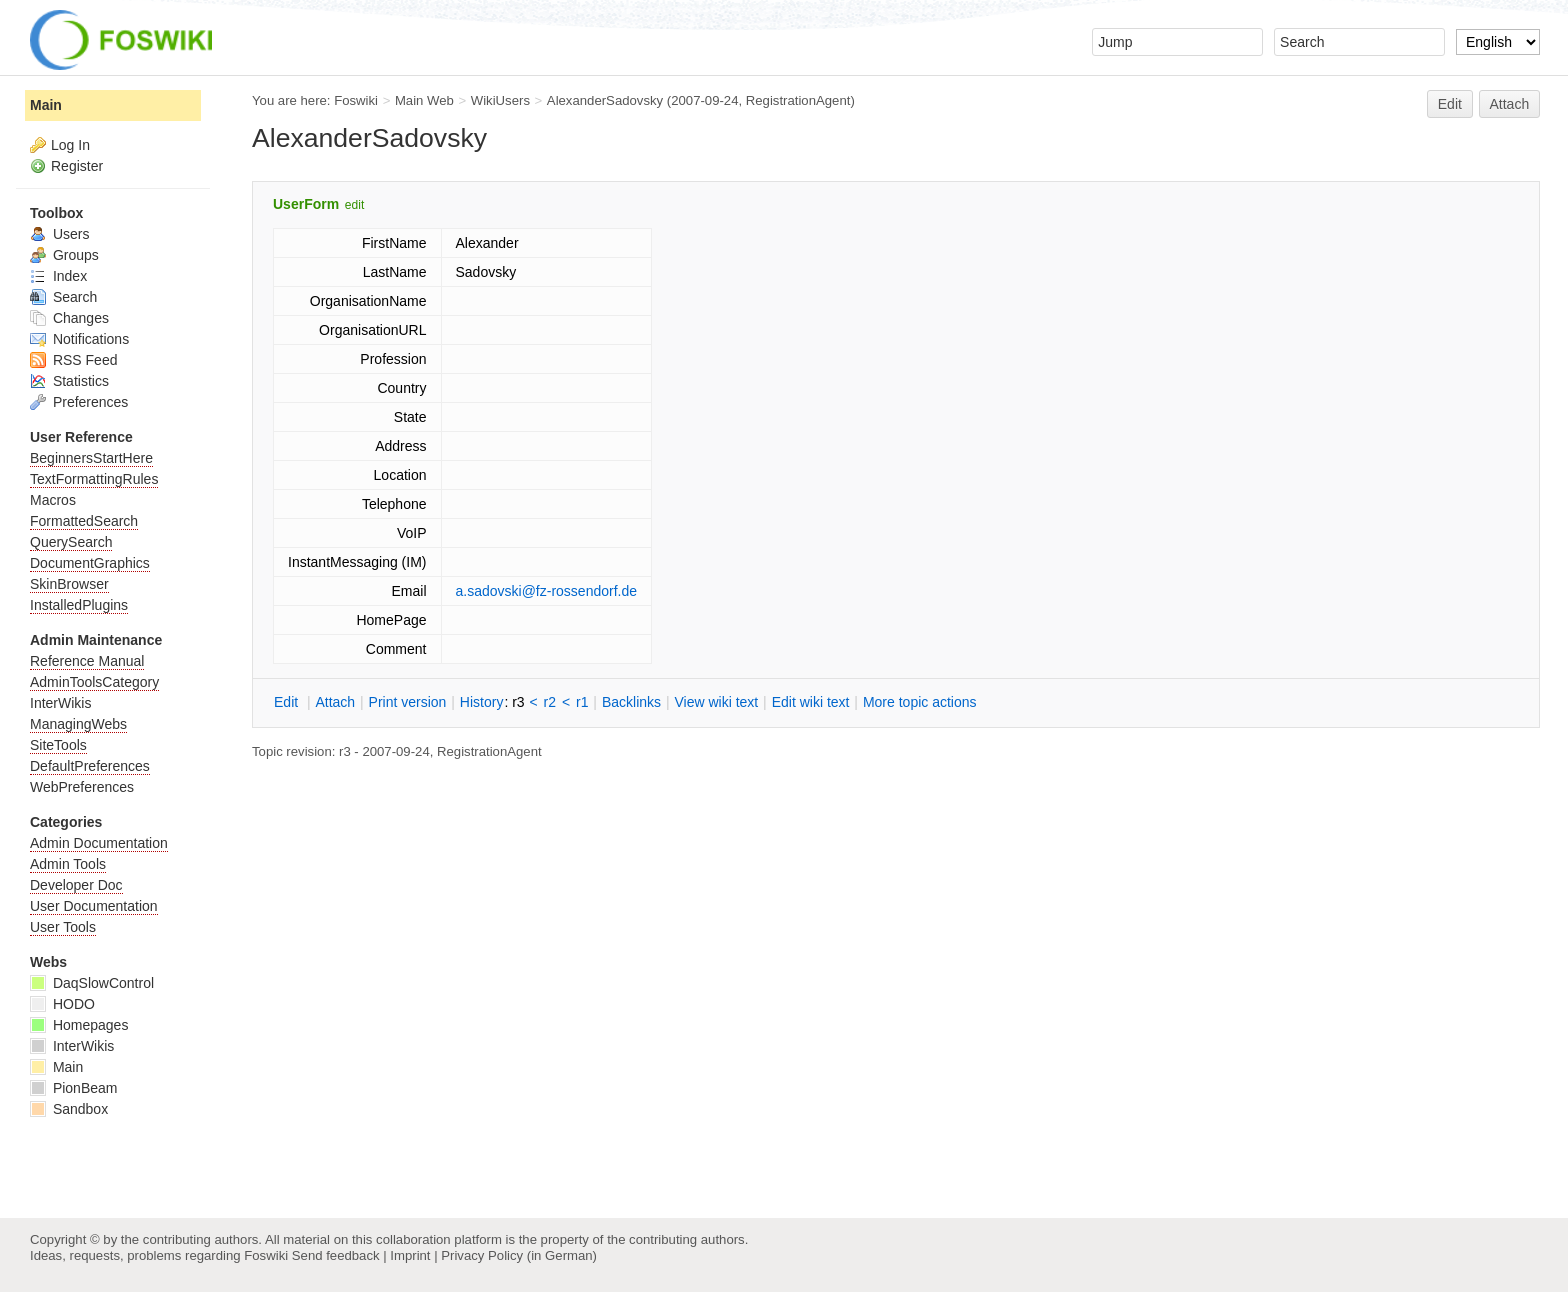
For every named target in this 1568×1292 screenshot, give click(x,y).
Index (58, 276)
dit (288, 702)
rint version (408, 702)
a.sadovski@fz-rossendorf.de (547, 591)
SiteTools (58, 745)
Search (63, 297)
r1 (582, 702)
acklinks (631, 702)
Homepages (79, 1025)
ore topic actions (920, 702)
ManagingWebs (78, 724)
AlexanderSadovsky (605, 100)
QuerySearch (71, 542)
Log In (70, 145)
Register (77, 166)
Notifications (79, 339)
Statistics (69, 381)
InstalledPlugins (79, 605)
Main (46, 105)
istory (482, 702)
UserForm (306, 204)
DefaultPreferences (90, 766)
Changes (69, 318)
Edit (1450, 104)
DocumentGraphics (90, 563)
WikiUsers (500, 100)
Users (59, 234)
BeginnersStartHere (91, 458)
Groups (64, 255)
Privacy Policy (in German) (519, 1255)
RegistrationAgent (798, 100)
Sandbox (69, 1109)
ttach (335, 702)
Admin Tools (68, 864)
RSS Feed (73, 360)
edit (354, 205)
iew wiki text (716, 702)
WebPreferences (82, 787)
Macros (53, 500)
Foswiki (356, 100)
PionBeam (73, 1088)
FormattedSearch (84, 521)
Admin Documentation (99, 843)
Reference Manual (87, 661)
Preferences (79, 402)
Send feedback (336, 1255)
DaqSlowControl (92, 983)
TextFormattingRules (94, 479)
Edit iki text (811, 702)
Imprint (410, 1255)
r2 (550, 702)
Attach (1510, 104)
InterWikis (60, 703)
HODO (62, 1004)
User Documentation (94, 906)
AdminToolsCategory (94, 682)
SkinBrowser (69, 584)
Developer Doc (76, 885)
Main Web (424, 100)
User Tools (63, 927)
